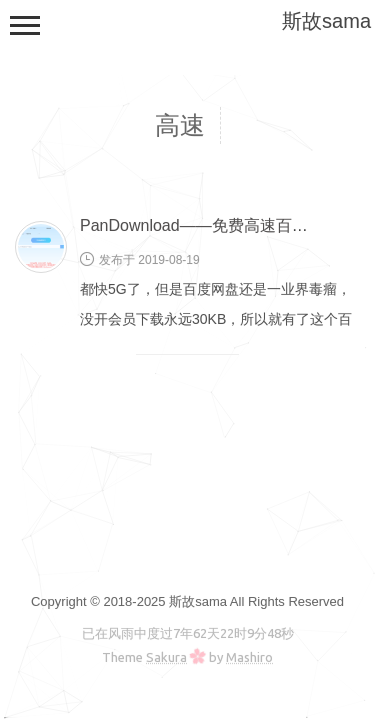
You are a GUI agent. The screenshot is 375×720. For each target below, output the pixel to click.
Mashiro (249, 657)
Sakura (166, 657)
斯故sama (326, 21)
